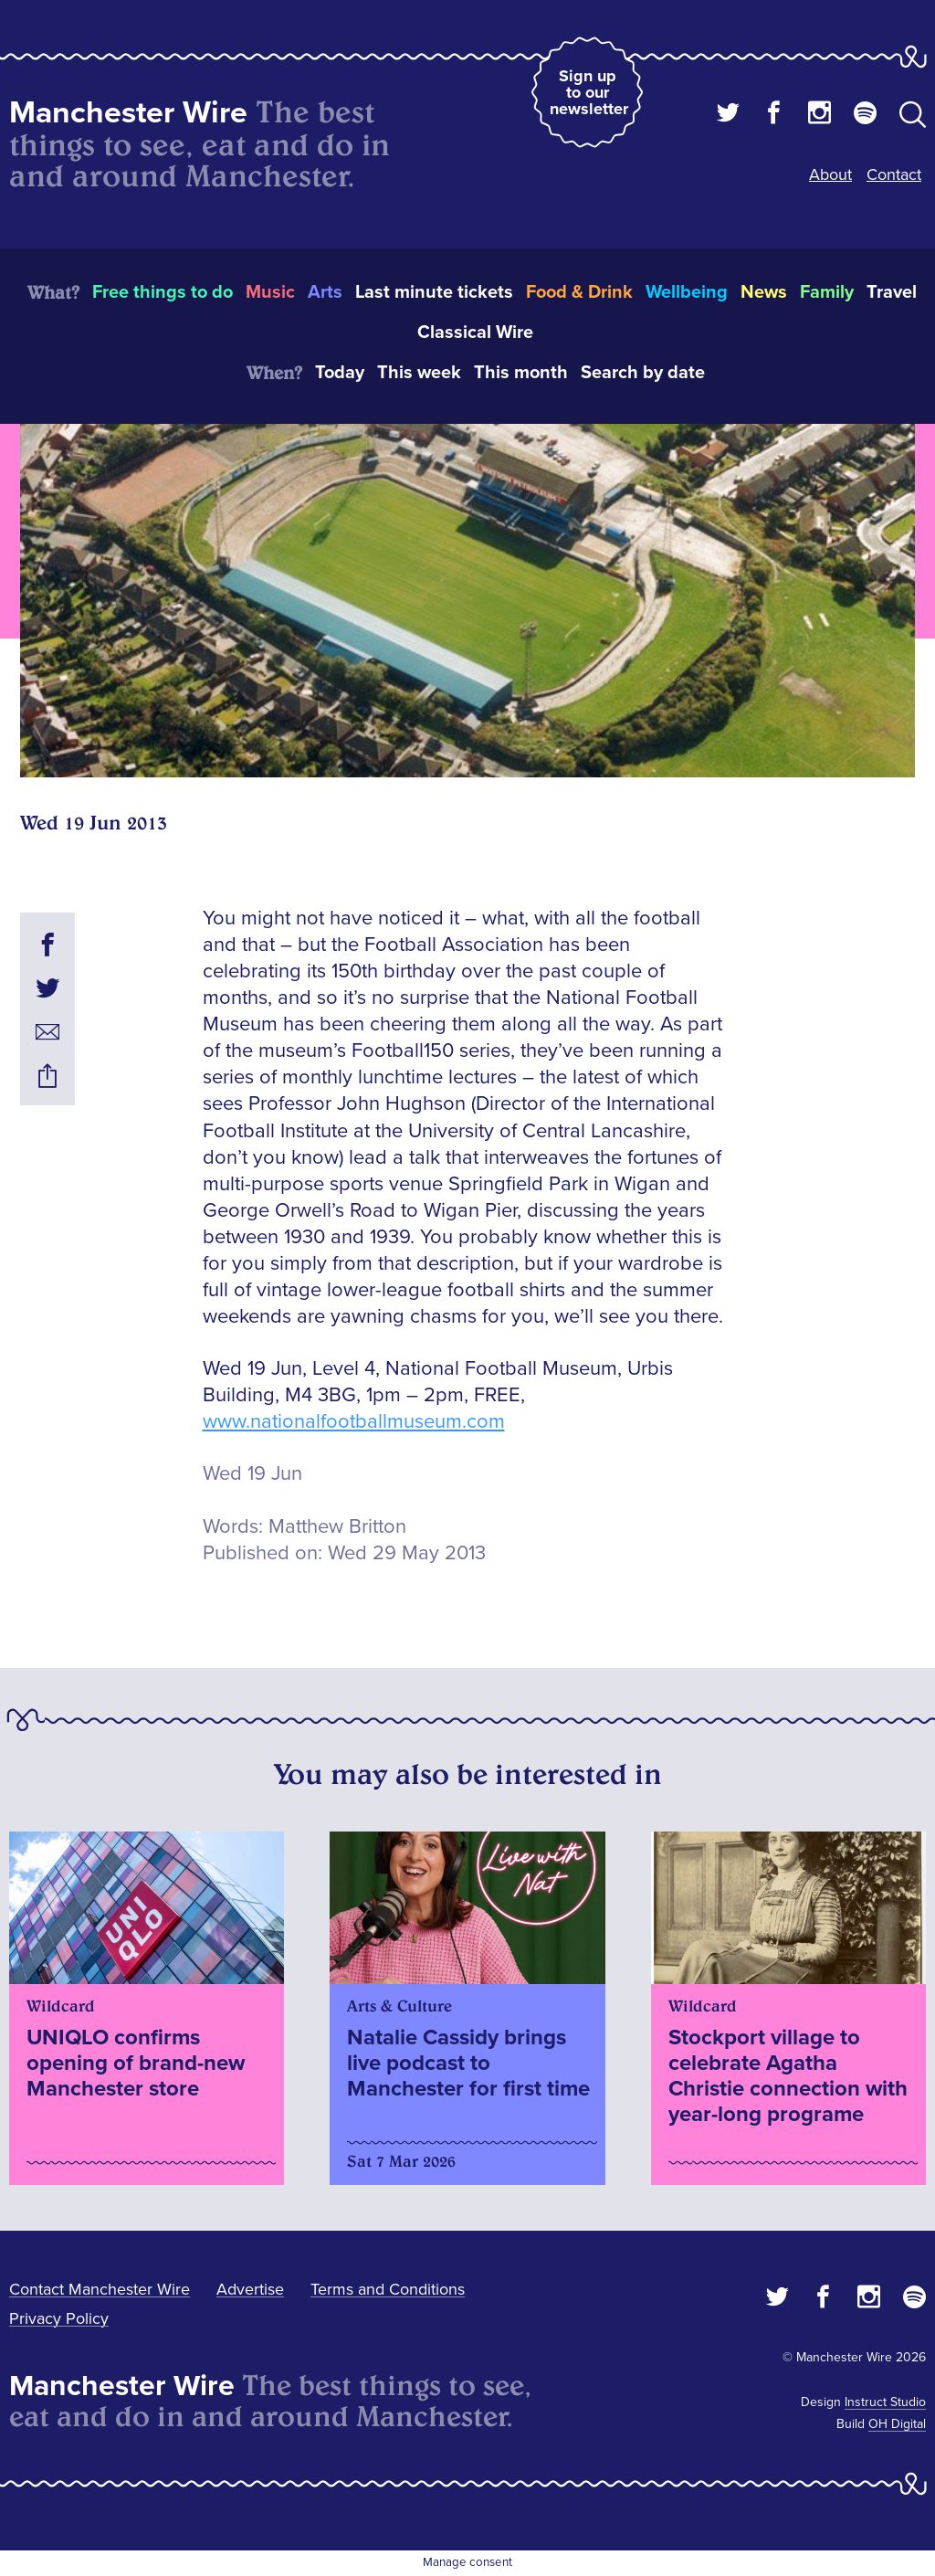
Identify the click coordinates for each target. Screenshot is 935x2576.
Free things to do (162, 292)
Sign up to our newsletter (589, 92)
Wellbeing (687, 292)
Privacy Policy (59, 2318)
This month (521, 373)
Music (270, 292)
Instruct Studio (885, 2402)
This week (419, 373)
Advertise (250, 2289)
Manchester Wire (128, 113)
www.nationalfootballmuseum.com (354, 1421)
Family (827, 292)
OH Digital (897, 2424)
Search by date (643, 373)
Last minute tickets (434, 292)
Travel (892, 292)
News (764, 292)
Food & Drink (579, 292)
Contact (894, 174)
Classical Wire (475, 332)
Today (339, 373)
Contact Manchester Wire (99, 2289)
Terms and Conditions (387, 2289)
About (830, 174)
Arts (325, 292)
